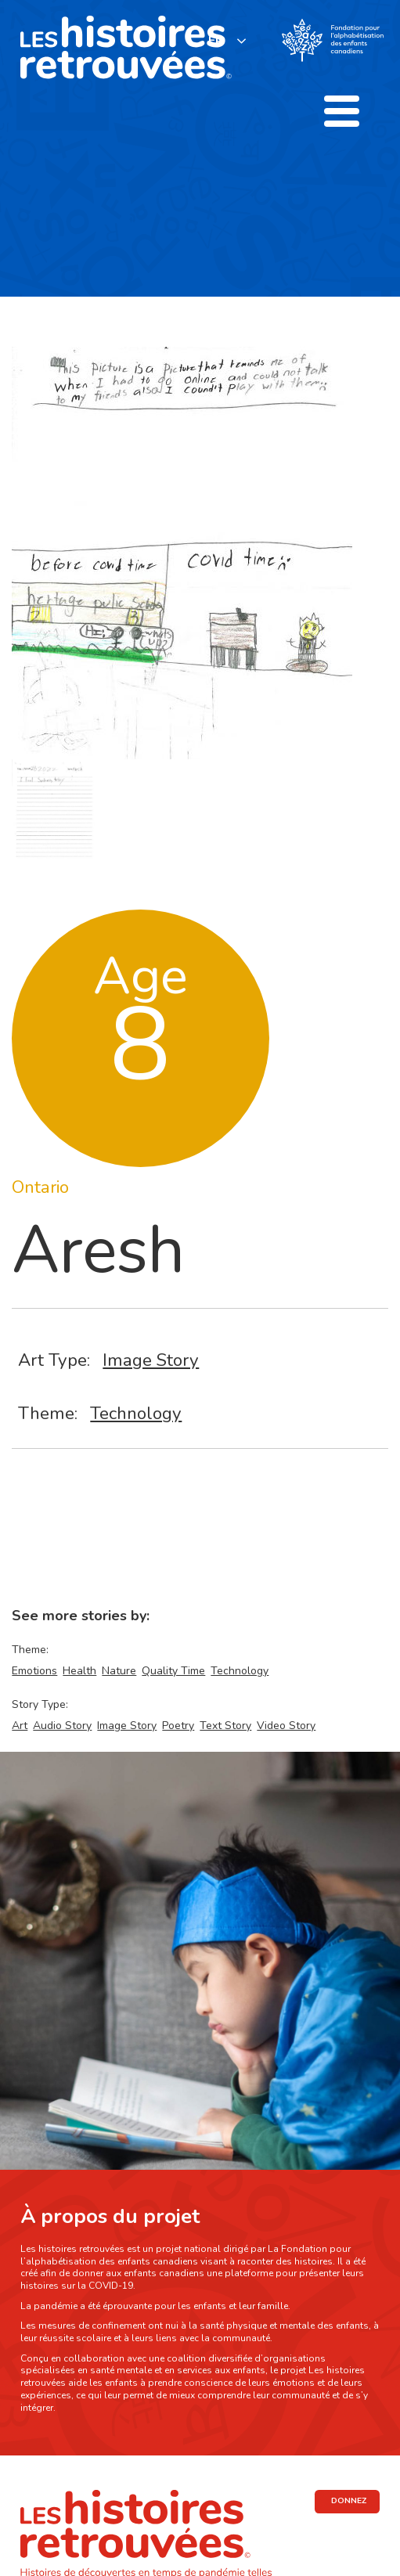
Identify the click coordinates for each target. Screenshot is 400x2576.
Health (79, 1670)
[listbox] (227, 40)
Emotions (34, 1670)
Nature (119, 1670)
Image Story (151, 1360)
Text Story (225, 1725)
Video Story (286, 1725)
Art (19, 1725)
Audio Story (62, 1725)
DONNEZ (348, 2500)
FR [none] (216, 40)
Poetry (178, 1725)
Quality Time (173, 1670)
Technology (136, 1413)
